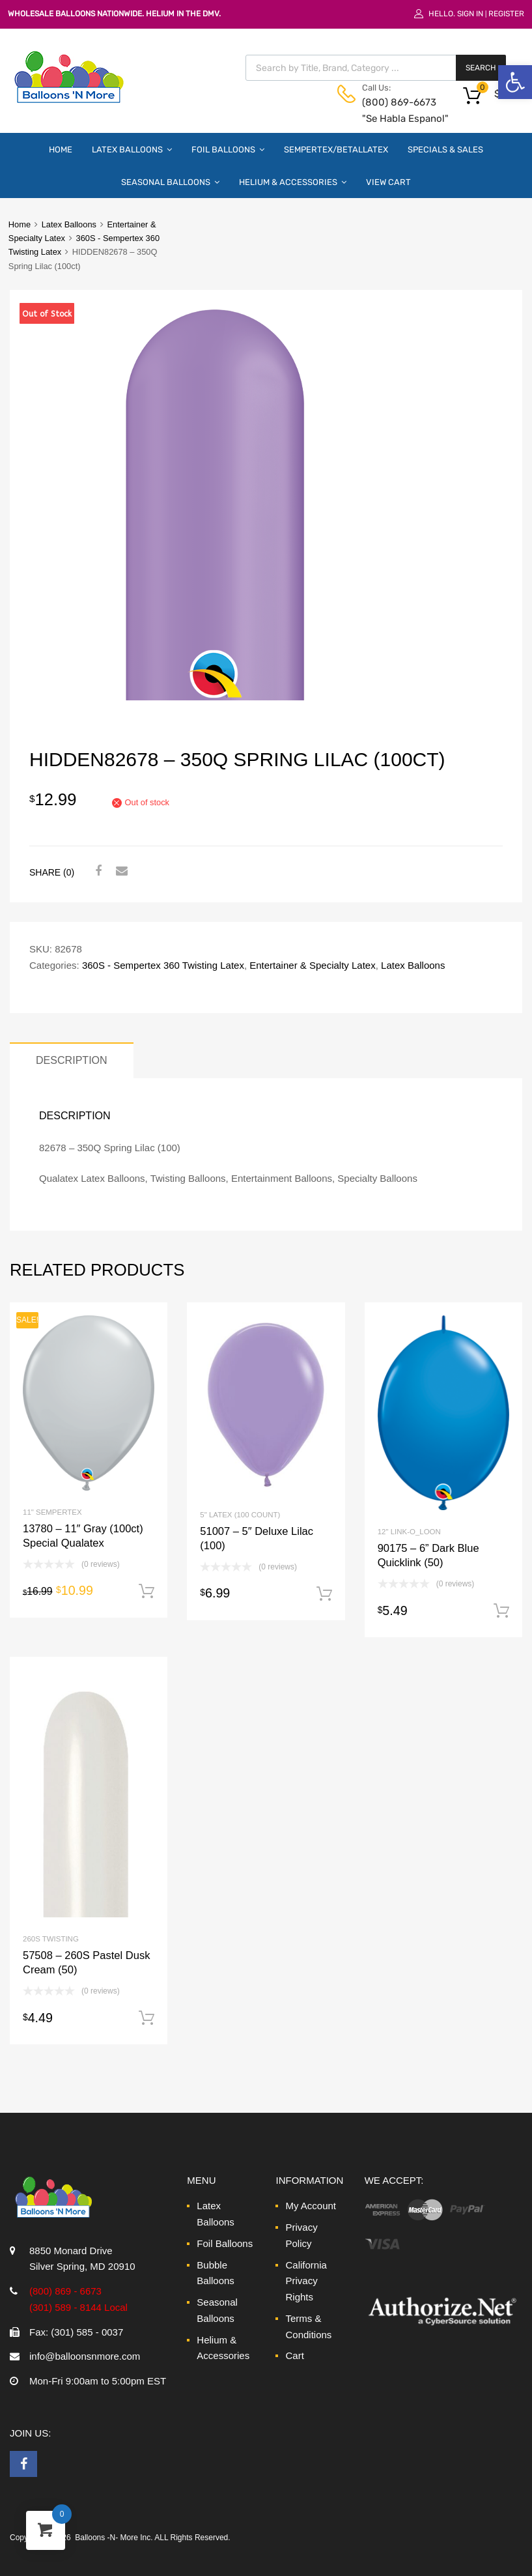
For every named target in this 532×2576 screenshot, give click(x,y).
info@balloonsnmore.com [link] (84, 2356)
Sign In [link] (470, 13)
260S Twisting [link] (51, 1939)
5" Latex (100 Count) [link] (240, 1515)
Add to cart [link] (146, 1591)
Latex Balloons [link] (132, 149)
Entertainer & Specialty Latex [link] (312, 965)
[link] (515, 82)
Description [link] (71, 1060)
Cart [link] (294, 2355)
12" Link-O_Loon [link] (409, 1532)
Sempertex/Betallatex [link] (336, 149)
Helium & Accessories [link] (292, 181)
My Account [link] (310, 2205)
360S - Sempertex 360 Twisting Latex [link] (163, 965)
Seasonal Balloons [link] (170, 181)
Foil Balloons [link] (227, 149)
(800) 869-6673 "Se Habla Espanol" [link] (394, 110)
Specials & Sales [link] (445, 149)
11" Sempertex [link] (52, 1512)
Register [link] (506, 13)
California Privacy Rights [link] (305, 2281)
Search (481, 67)
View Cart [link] (388, 182)
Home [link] (60, 149)
